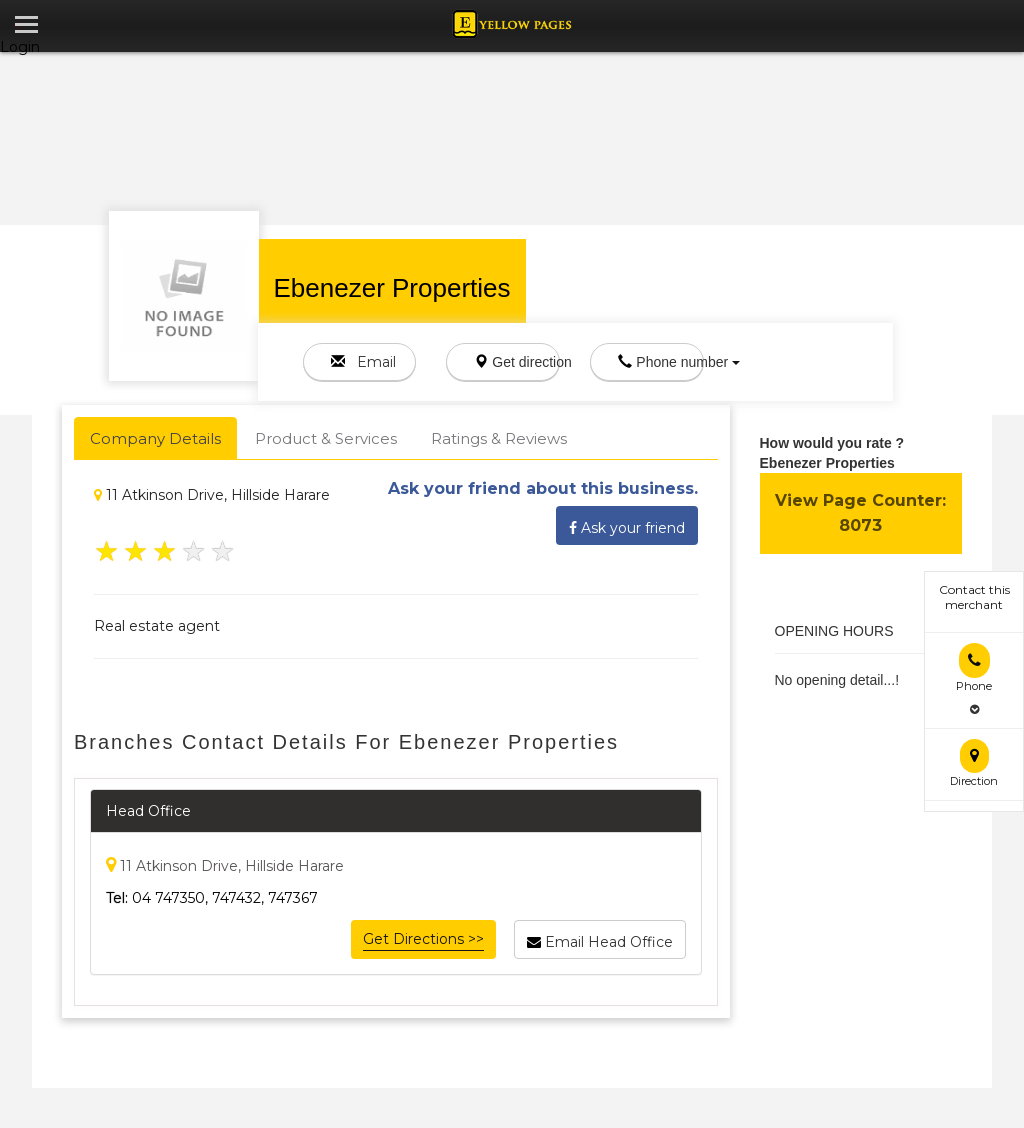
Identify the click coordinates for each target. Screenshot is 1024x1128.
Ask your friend (627, 525)
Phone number (661, 362)
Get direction (517, 362)
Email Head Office (600, 939)
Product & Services (326, 438)
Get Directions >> (423, 939)
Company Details (155, 438)
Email (363, 362)
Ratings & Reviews (499, 438)
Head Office (148, 811)
